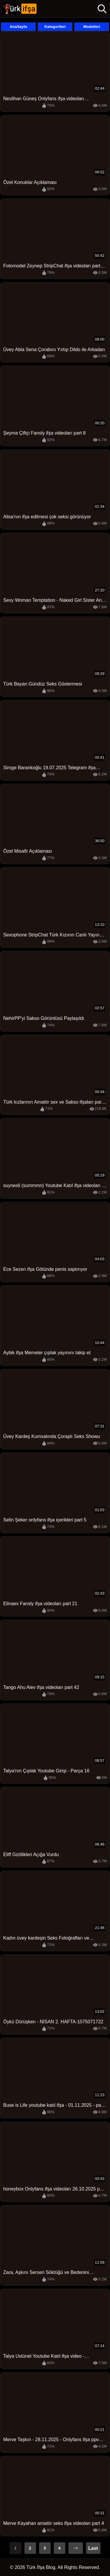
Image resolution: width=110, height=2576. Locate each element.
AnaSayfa (18, 26)
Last (93, 2548)
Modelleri (91, 26)
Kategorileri (54, 26)
